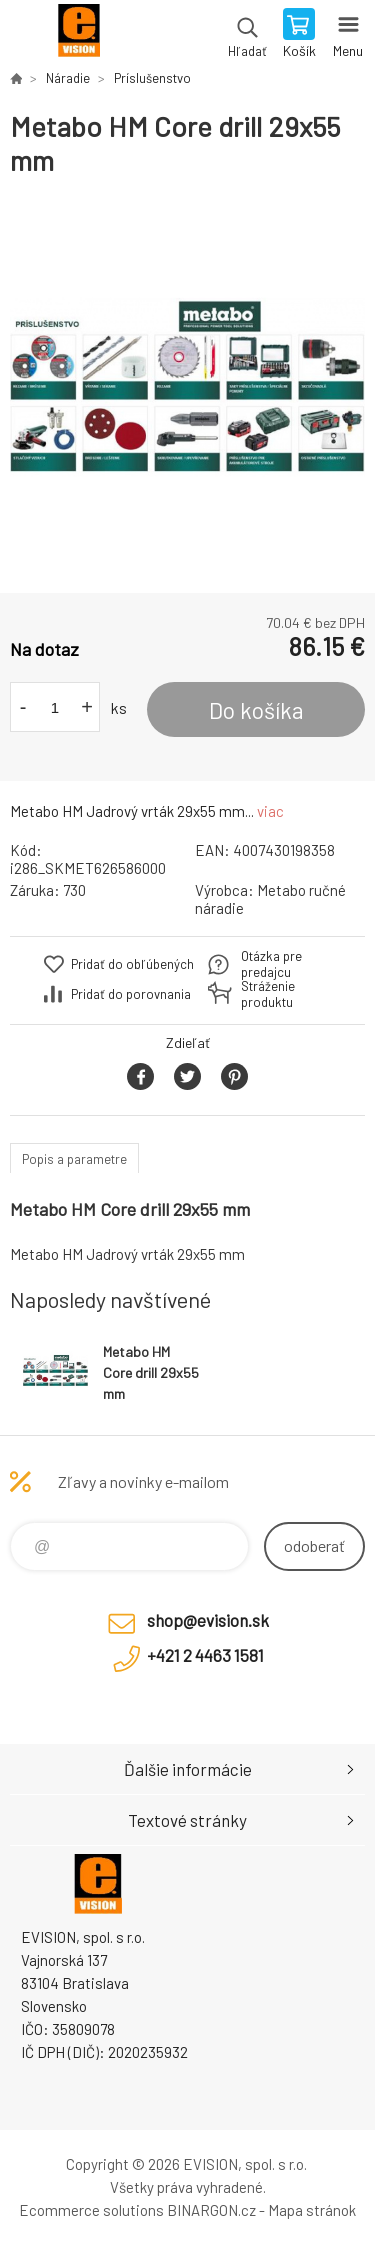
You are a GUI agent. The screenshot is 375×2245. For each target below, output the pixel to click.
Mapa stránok (312, 2210)
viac (270, 811)
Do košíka (256, 710)
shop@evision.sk (208, 1620)
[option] (187, 385)
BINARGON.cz (211, 2210)
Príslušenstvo (152, 78)
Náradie (68, 78)
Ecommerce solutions (91, 2210)
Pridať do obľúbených (132, 964)
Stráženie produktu (268, 994)
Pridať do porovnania (131, 994)
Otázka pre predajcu (271, 964)
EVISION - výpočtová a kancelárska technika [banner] (78, 35)
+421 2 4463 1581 (205, 1655)
